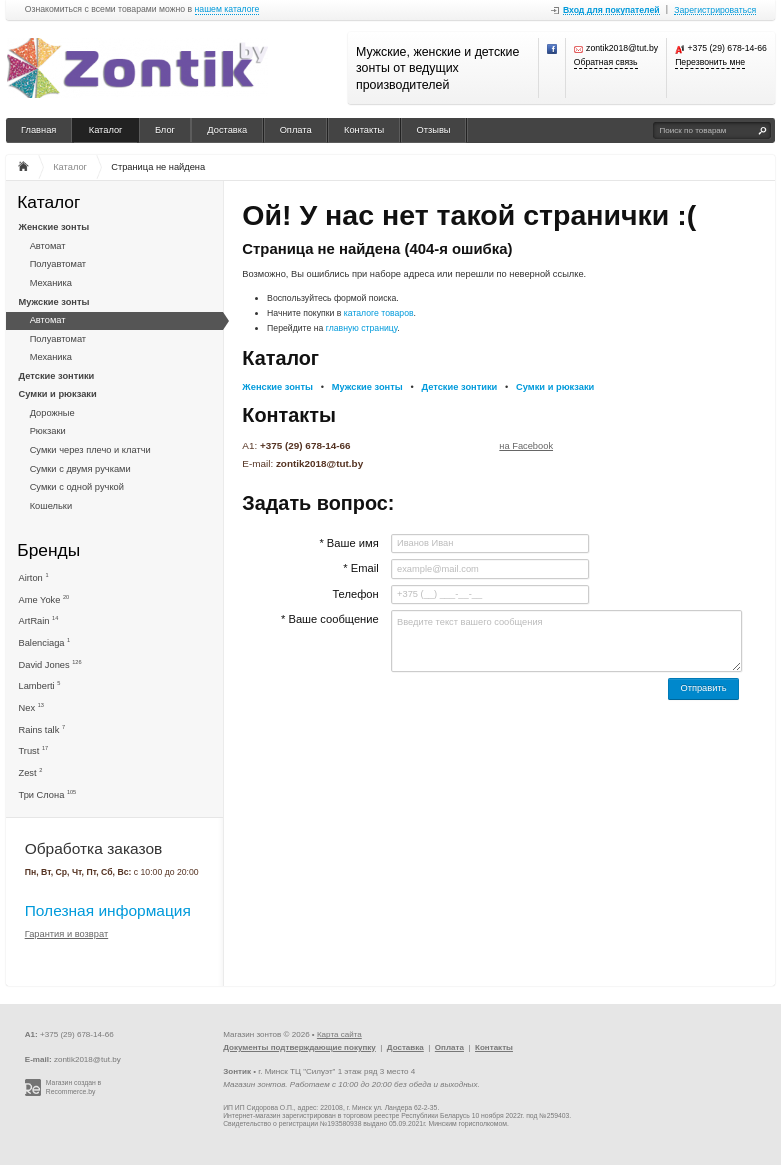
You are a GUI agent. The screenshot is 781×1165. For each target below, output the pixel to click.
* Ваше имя (348, 543)
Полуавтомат (58, 264)
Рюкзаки (48, 431)
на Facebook (526, 446)
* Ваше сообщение (330, 619)
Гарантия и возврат (67, 934)
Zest (31, 772)
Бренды (48, 550)
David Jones (50, 664)
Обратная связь (606, 62)
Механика (51, 283)
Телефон (355, 594)
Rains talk (42, 729)
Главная (38, 130)
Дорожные (52, 413)
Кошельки (51, 506)
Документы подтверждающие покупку (299, 1047)
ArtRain (39, 620)
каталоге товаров (379, 313)
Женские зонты (54, 227)
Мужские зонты (54, 302)
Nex (31, 707)
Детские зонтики (57, 376)
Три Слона (48, 794)
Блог (165, 130)
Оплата (296, 130)
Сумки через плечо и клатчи (90, 450)
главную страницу (362, 328)
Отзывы (434, 130)
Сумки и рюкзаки (58, 394)
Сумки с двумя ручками (80, 469)
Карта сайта (339, 1034)
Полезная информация (108, 910)
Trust (34, 750)
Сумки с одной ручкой (77, 487)
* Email (360, 568)
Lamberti (40, 685)
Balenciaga (45, 642)
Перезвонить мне (710, 62)
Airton (34, 577)
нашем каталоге (227, 9)
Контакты (364, 130)
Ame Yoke (44, 599)
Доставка (227, 130)
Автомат (48, 246)
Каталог (106, 130)
